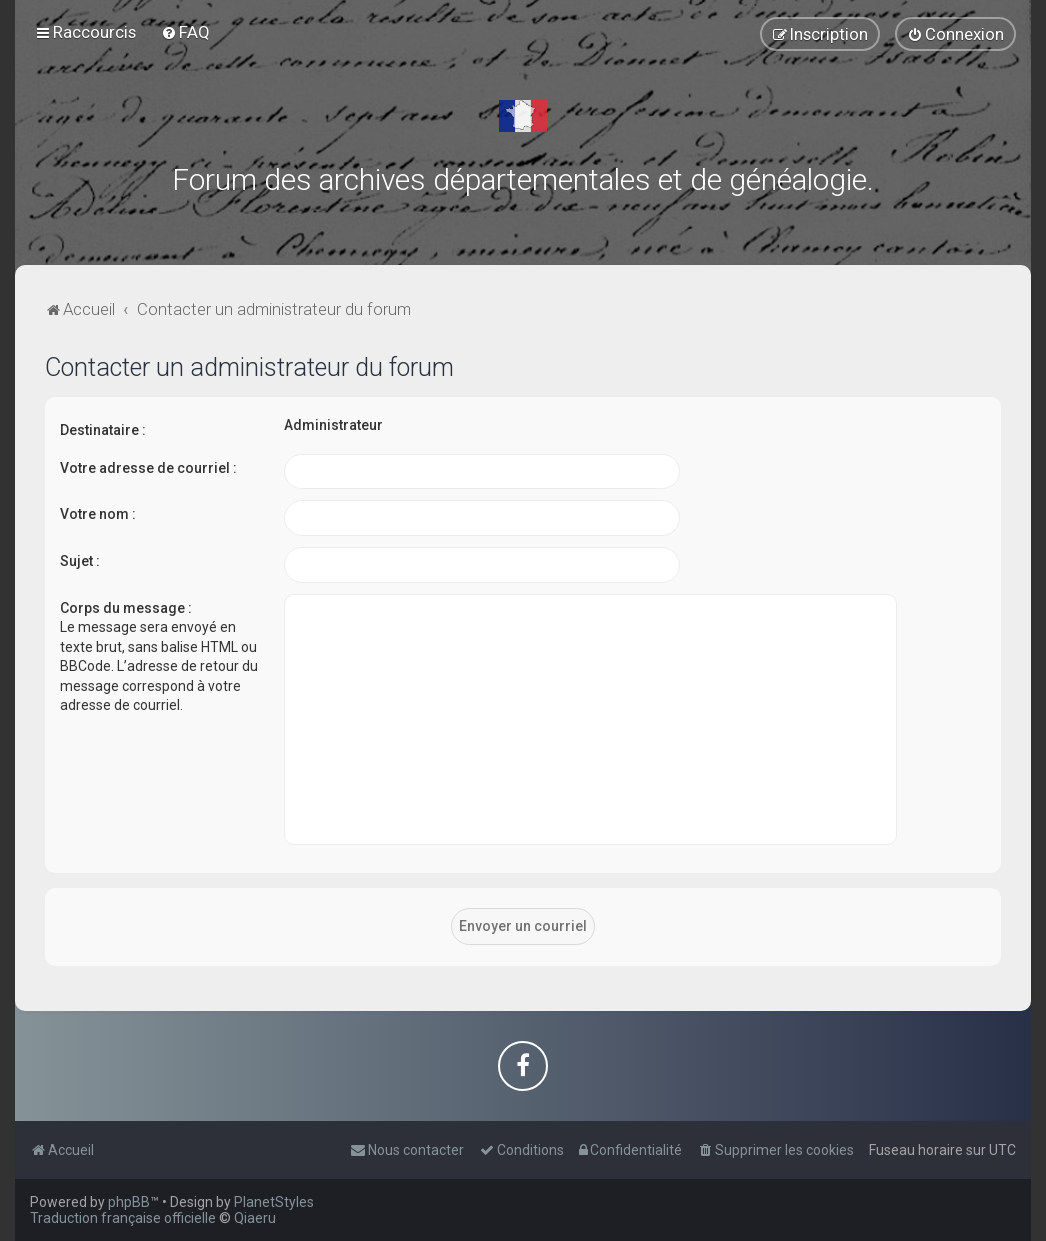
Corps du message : (126, 608)
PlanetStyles (274, 1202)
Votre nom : (98, 514)
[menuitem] (185, 32)
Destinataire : (103, 430)
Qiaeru (255, 1218)
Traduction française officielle (123, 1218)
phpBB (129, 1202)
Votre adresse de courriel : (148, 468)
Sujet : (80, 561)
